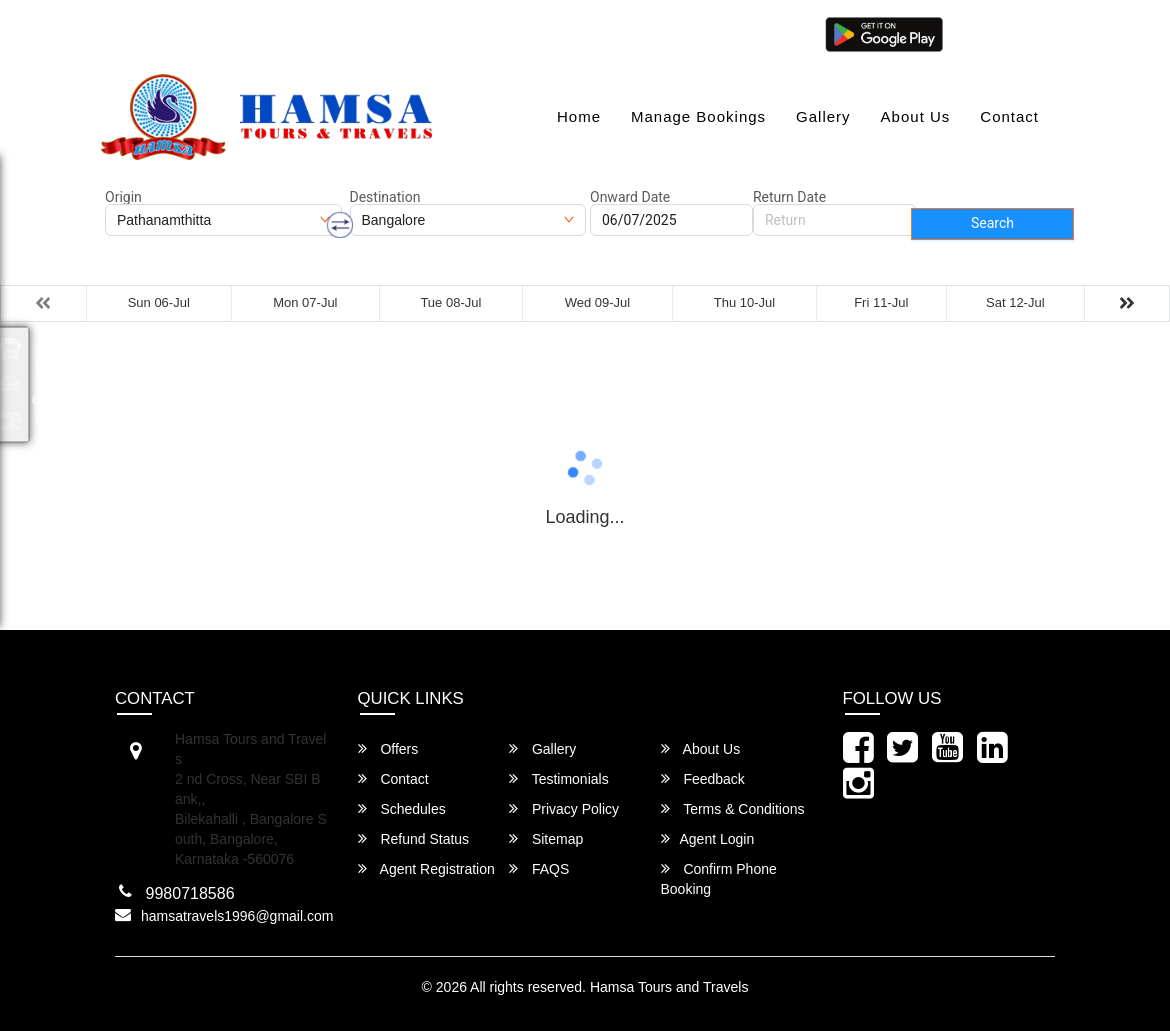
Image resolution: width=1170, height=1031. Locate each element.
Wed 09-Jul (598, 302)
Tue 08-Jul (450, 302)
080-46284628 (400, 32)
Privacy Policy (564, 808)
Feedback (703, 778)
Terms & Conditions (733, 808)
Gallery (823, 116)
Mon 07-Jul (305, 302)
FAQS (539, 868)
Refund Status (414, 838)
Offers (388, 748)
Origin (123, 197)
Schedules (402, 808)
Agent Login (1002, 32)
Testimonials (559, 778)
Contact (1009, 116)
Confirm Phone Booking (719, 878)
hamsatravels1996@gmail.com (216, 32)
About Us (916, 116)
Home (579, 116)
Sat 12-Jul (1015, 302)
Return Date (789, 197)
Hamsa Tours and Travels (669, 987)
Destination (385, 197)
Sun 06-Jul (159, 302)
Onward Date (630, 197)
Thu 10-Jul (744, 302)
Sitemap (546, 838)
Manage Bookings (698, 116)
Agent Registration (426, 868)
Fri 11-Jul (881, 302)
